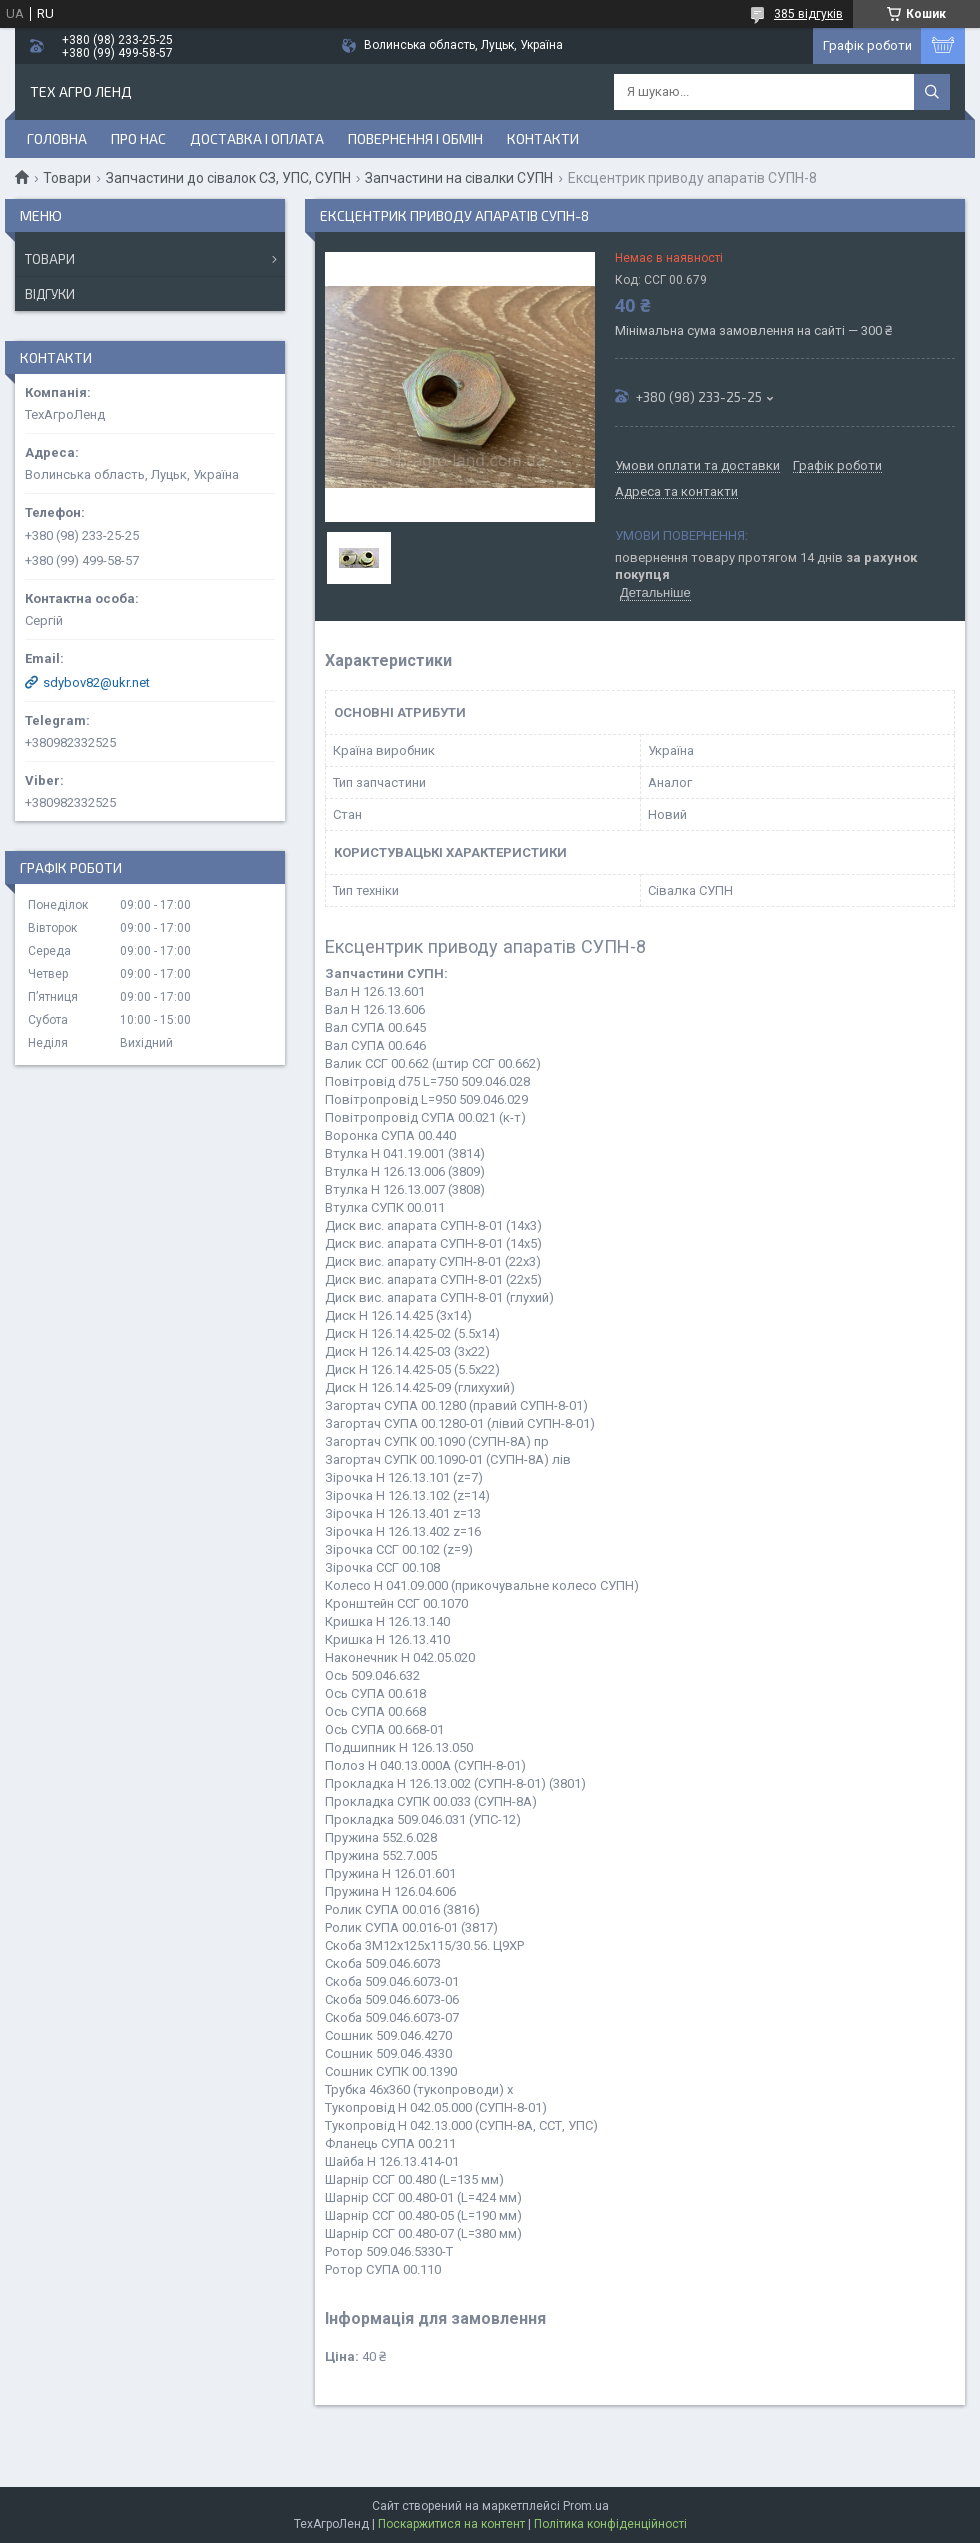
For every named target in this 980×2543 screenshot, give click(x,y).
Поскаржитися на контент (451, 2524)
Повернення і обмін (415, 138)
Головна (57, 138)
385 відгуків (808, 14)
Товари (67, 178)
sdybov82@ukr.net (96, 682)
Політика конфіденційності (610, 2524)
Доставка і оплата (257, 138)
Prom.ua (586, 2506)
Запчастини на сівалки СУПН (459, 178)
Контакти (543, 138)
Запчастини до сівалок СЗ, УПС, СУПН (228, 178)
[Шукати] (932, 92)
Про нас (138, 138)
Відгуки (50, 294)
